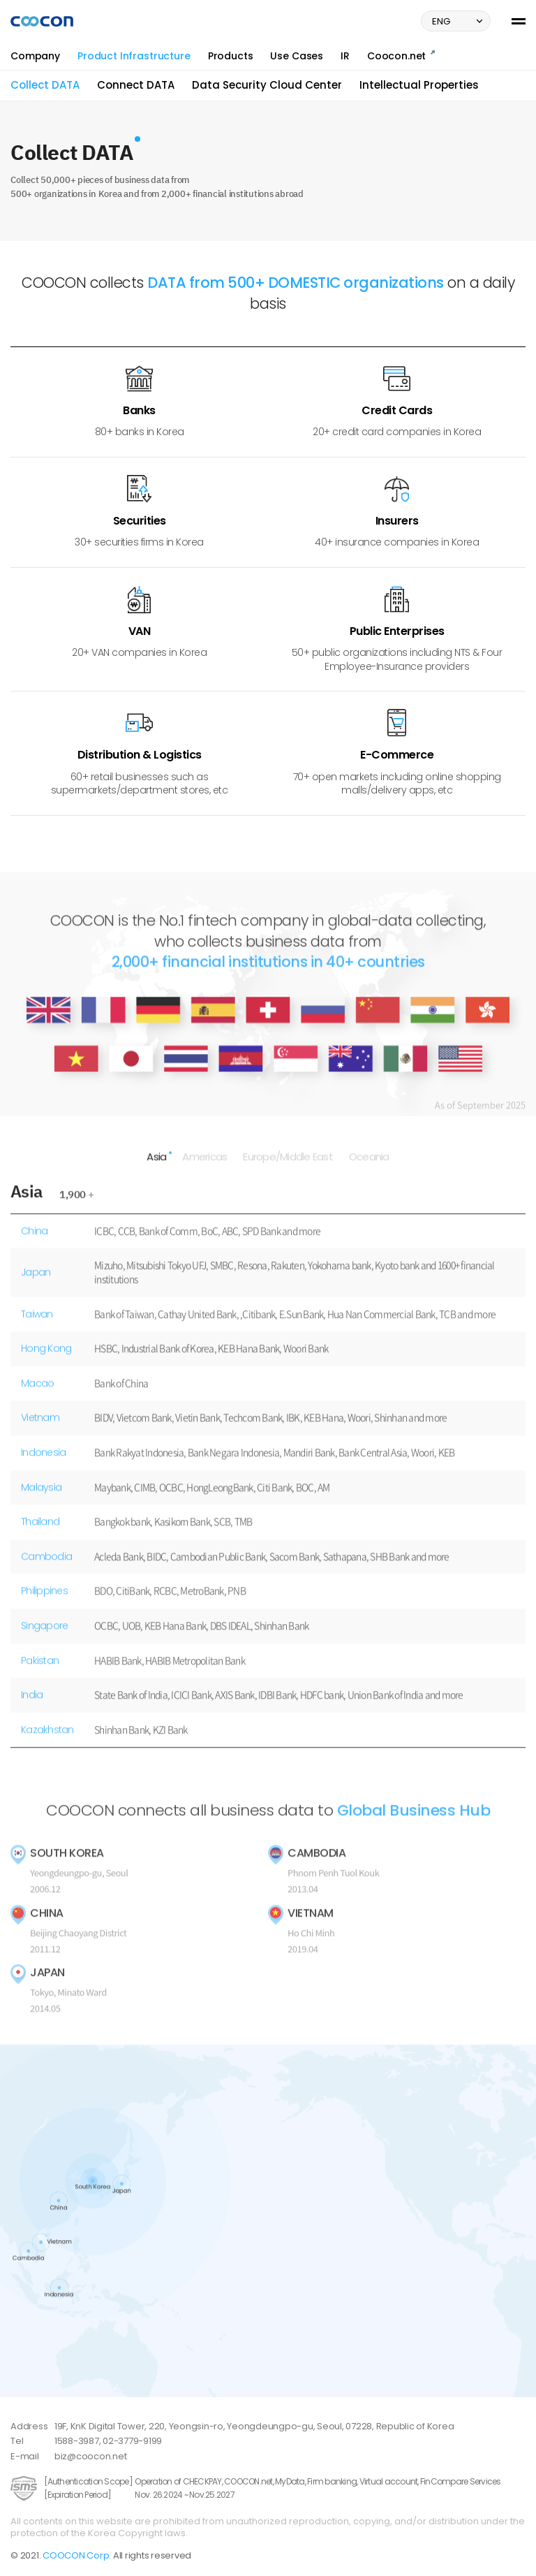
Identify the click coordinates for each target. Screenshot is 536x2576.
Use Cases (296, 56)
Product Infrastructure (134, 56)
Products (230, 56)
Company (35, 56)
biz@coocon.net (90, 2456)
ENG (458, 21)
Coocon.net (401, 56)
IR (345, 56)
